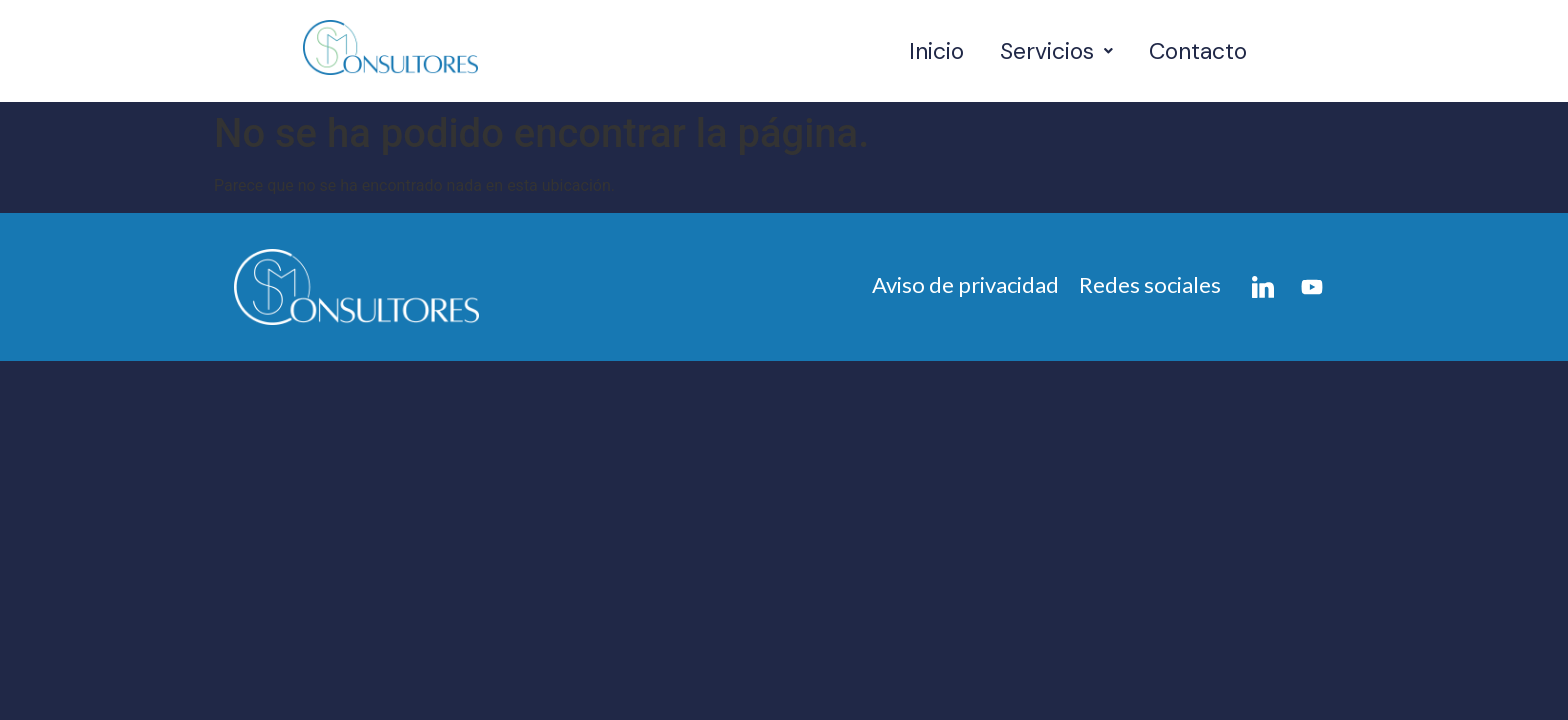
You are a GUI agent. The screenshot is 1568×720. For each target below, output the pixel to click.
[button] (1056, 51)
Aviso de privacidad (965, 284)
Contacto (1198, 51)
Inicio (936, 51)
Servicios (1056, 51)
